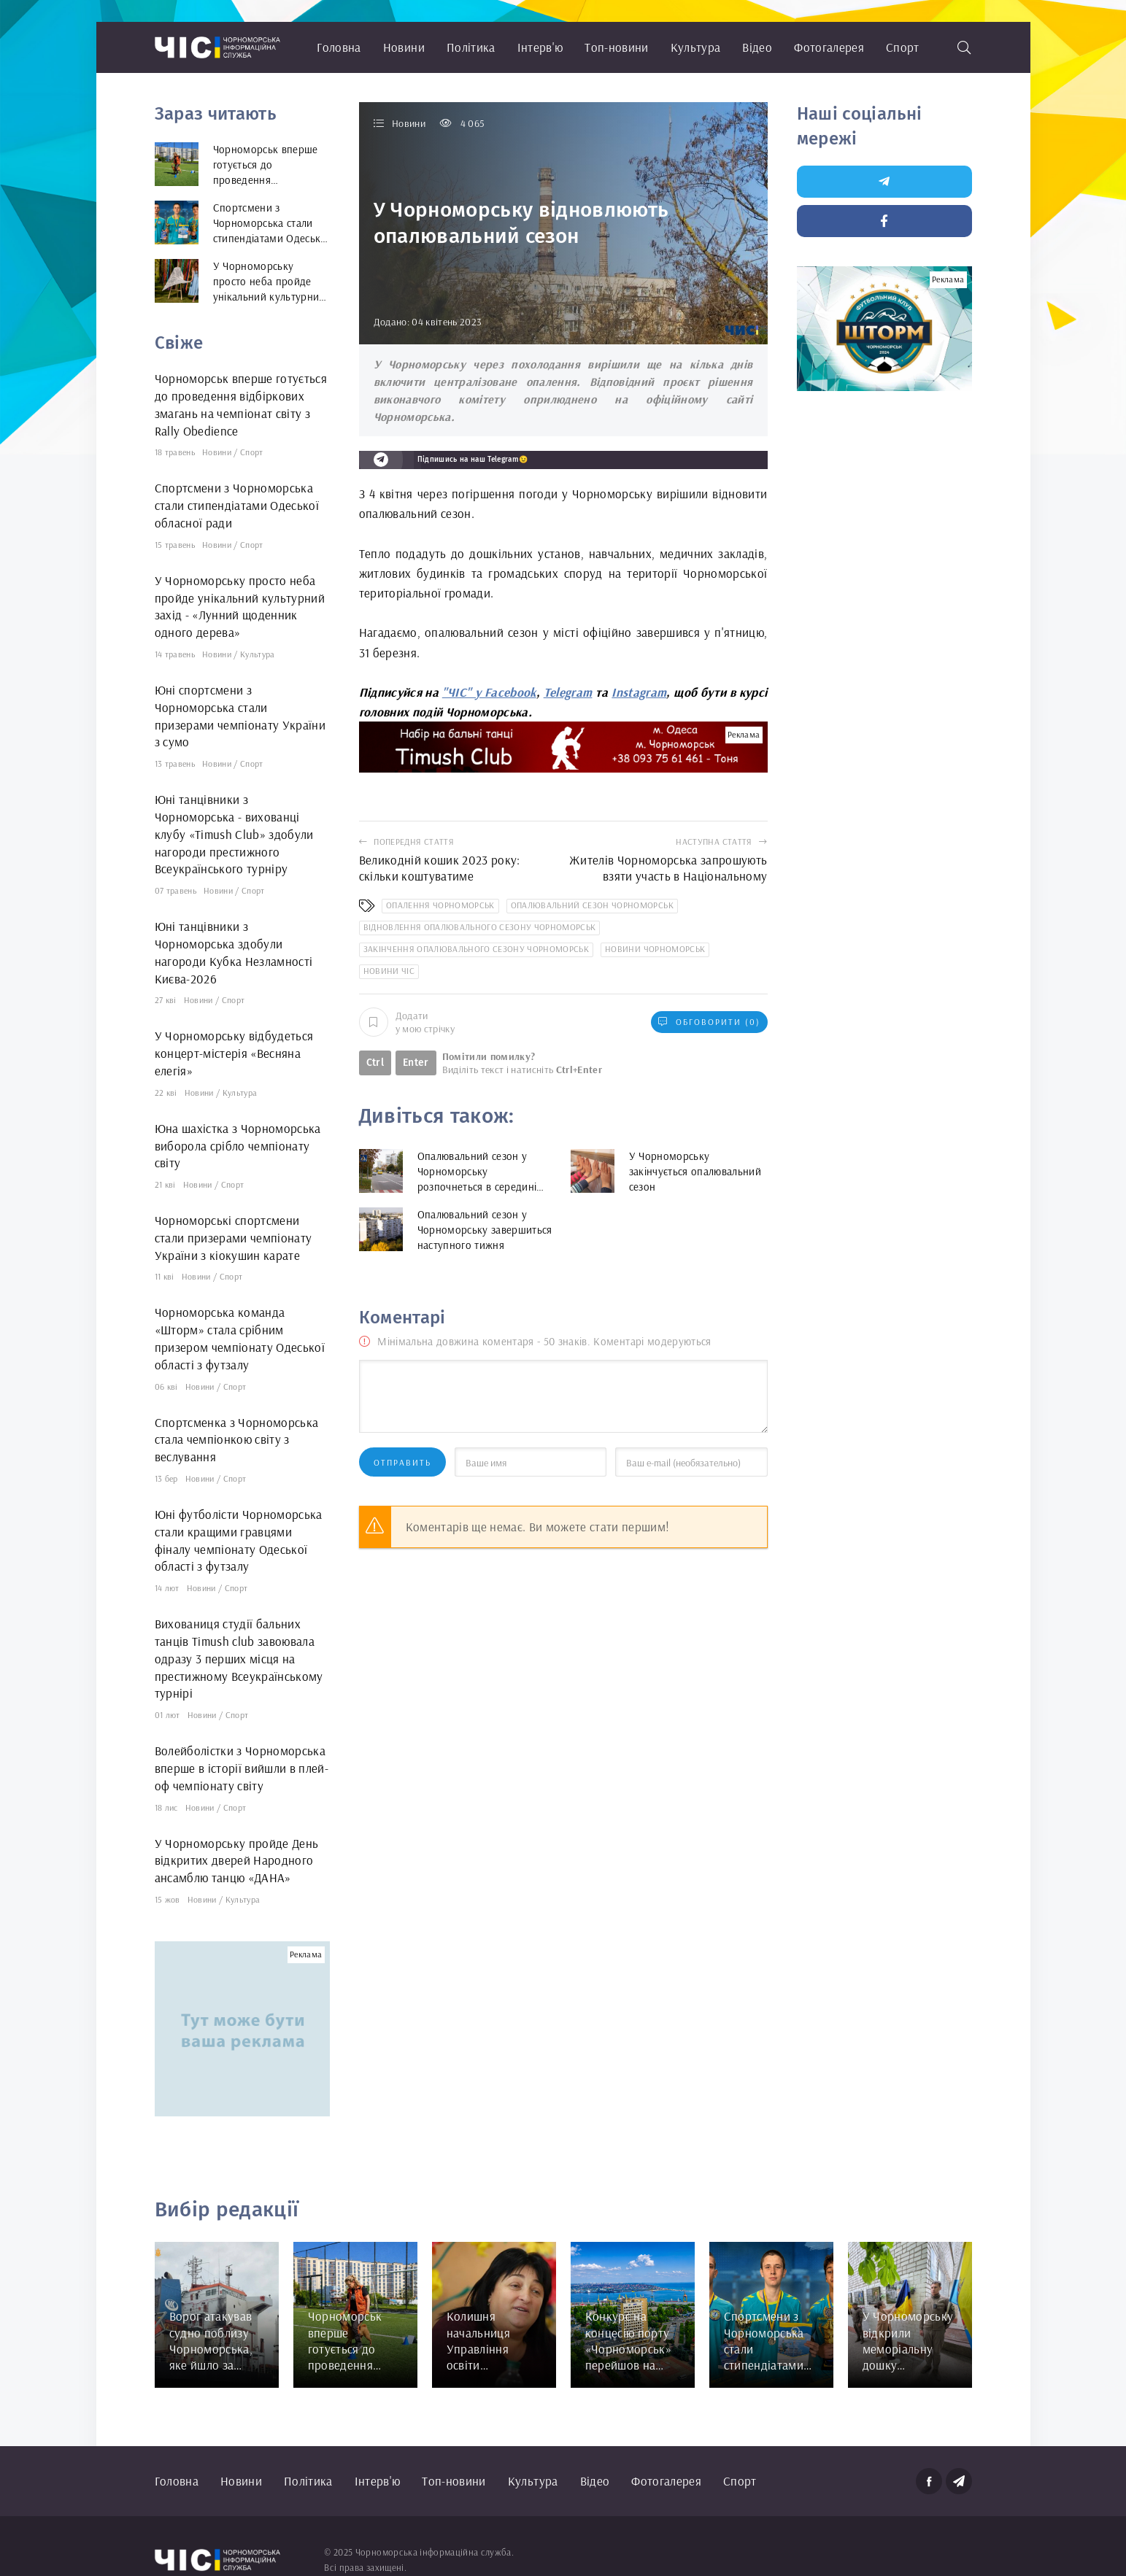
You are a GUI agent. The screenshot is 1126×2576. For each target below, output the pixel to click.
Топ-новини (616, 47)
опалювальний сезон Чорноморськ (592, 905)
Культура (696, 47)
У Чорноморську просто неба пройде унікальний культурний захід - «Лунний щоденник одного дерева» (240, 606)
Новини (404, 47)
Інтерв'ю (540, 47)
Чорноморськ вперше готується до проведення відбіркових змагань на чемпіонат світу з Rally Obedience (241, 404)
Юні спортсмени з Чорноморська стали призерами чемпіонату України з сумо (240, 715)
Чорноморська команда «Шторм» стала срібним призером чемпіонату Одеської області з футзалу (240, 1338)
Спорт (902, 47)
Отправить (402, 1462)
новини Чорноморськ (655, 948)
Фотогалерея (829, 47)
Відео (757, 47)
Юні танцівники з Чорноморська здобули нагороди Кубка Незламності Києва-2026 (234, 952)
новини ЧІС (388, 970)
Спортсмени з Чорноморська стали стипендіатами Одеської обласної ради (237, 505)
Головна (338, 47)
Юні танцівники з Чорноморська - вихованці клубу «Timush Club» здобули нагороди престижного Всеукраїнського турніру (234, 834)
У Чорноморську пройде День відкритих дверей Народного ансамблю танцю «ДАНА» (237, 1861)
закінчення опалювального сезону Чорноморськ (476, 948)
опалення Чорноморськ (440, 905)
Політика (471, 47)
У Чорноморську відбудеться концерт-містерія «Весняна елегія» (234, 1053)
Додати (407, 1022)
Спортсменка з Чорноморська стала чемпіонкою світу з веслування (237, 1440)
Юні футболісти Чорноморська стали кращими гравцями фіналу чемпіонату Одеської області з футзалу (239, 1540)
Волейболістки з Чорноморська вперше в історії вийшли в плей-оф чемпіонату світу (242, 1768)
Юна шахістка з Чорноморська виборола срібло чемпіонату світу (238, 1146)
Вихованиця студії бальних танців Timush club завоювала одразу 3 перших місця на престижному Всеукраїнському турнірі (239, 1658)
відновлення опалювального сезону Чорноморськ (479, 926)
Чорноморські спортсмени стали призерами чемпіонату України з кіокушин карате (233, 1237)
